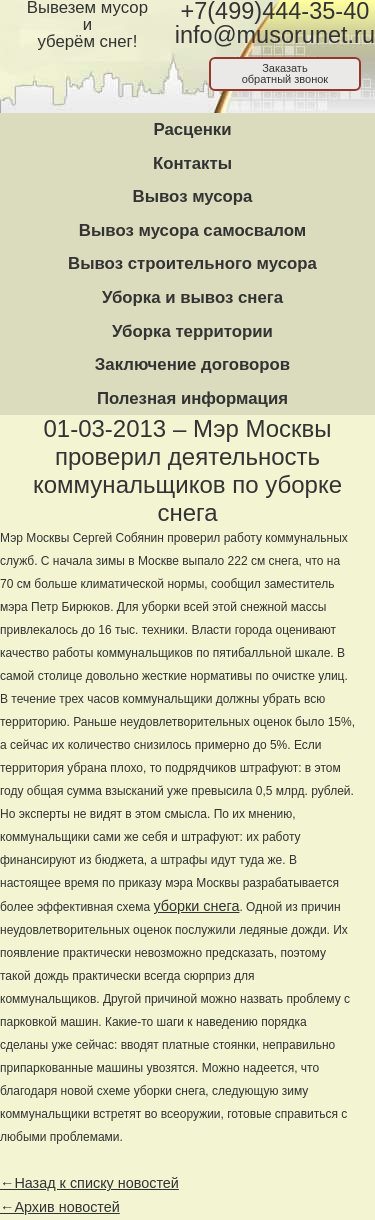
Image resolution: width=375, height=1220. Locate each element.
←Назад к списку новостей (89, 1183)
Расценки (192, 129)
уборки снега (196, 906)
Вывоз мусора (193, 196)
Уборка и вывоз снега (192, 297)
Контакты (192, 163)
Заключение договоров (192, 364)
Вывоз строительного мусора (192, 263)
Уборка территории (192, 331)
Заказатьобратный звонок (285, 73)
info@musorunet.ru (275, 35)
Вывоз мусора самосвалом (192, 230)
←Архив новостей (60, 1207)
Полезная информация (192, 398)
